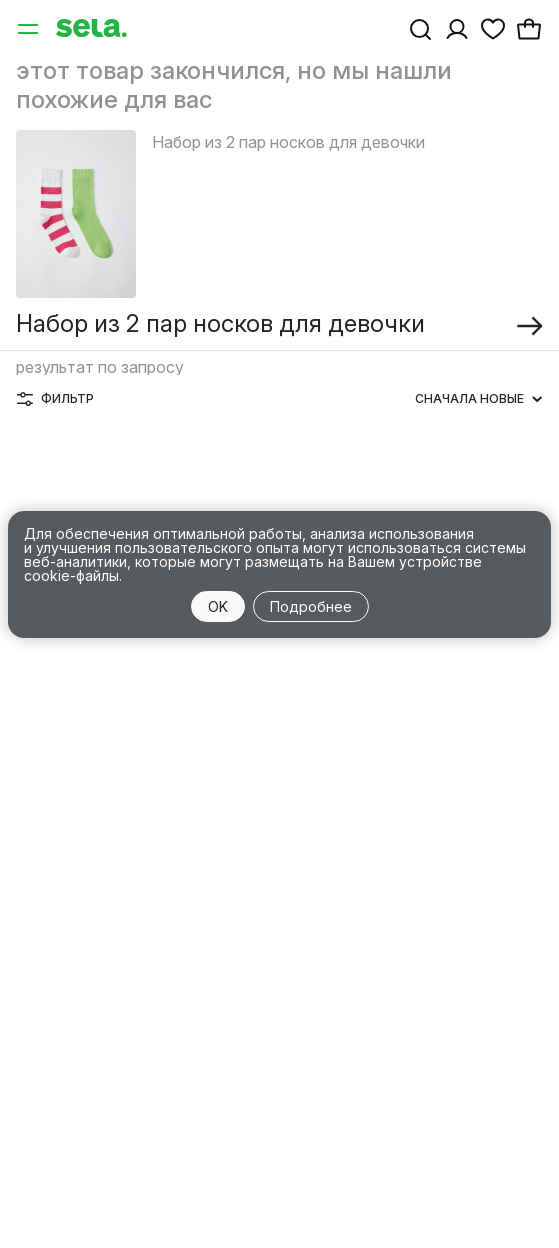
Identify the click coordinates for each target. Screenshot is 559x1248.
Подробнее (311, 606)
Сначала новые (478, 398)
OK (218, 606)
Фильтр (55, 398)
